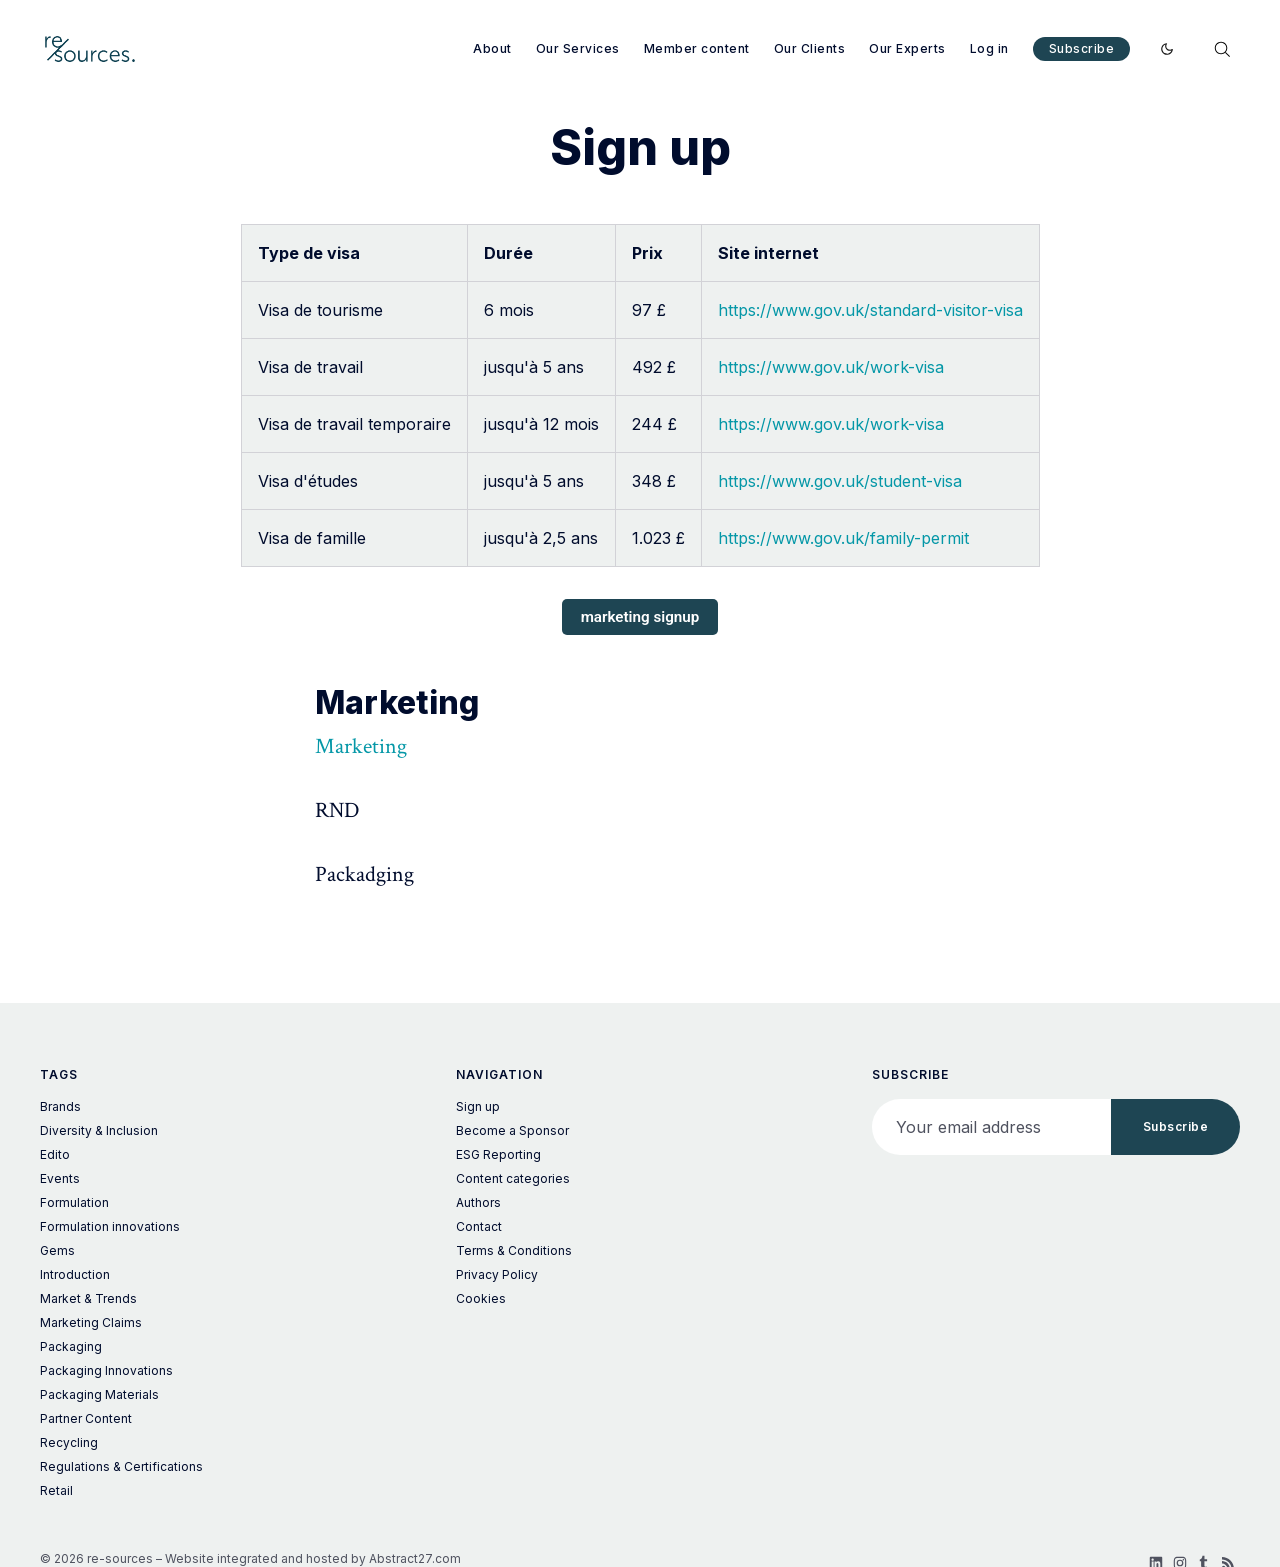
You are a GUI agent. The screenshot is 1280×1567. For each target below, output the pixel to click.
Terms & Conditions (514, 1250)
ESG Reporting (498, 1154)
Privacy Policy (497, 1274)
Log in (989, 48)
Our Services (578, 48)
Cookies (481, 1298)
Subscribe (1082, 48)
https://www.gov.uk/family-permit (843, 538)
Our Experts (907, 48)
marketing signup (640, 617)
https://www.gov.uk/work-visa (831, 367)
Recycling (69, 1442)
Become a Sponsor (512, 1130)
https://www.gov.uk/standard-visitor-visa (870, 310)
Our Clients (810, 48)
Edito (55, 1154)
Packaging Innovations (106, 1370)
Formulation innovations (110, 1226)
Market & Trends (88, 1298)
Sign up (478, 1106)
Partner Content (86, 1418)
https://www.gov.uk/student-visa (840, 481)
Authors (478, 1202)
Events (60, 1178)
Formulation (74, 1202)
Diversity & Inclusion (99, 1130)
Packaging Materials (99, 1394)
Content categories (513, 1178)
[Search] (1222, 49)
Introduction (75, 1274)
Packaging (71, 1346)
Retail (56, 1490)
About (492, 48)
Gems (57, 1250)
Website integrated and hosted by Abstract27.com (313, 1558)
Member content (697, 48)
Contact (479, 1226)
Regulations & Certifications (121, 1466)
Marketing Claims (91, 1322)
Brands (60, 1106)
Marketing (361, 746)
